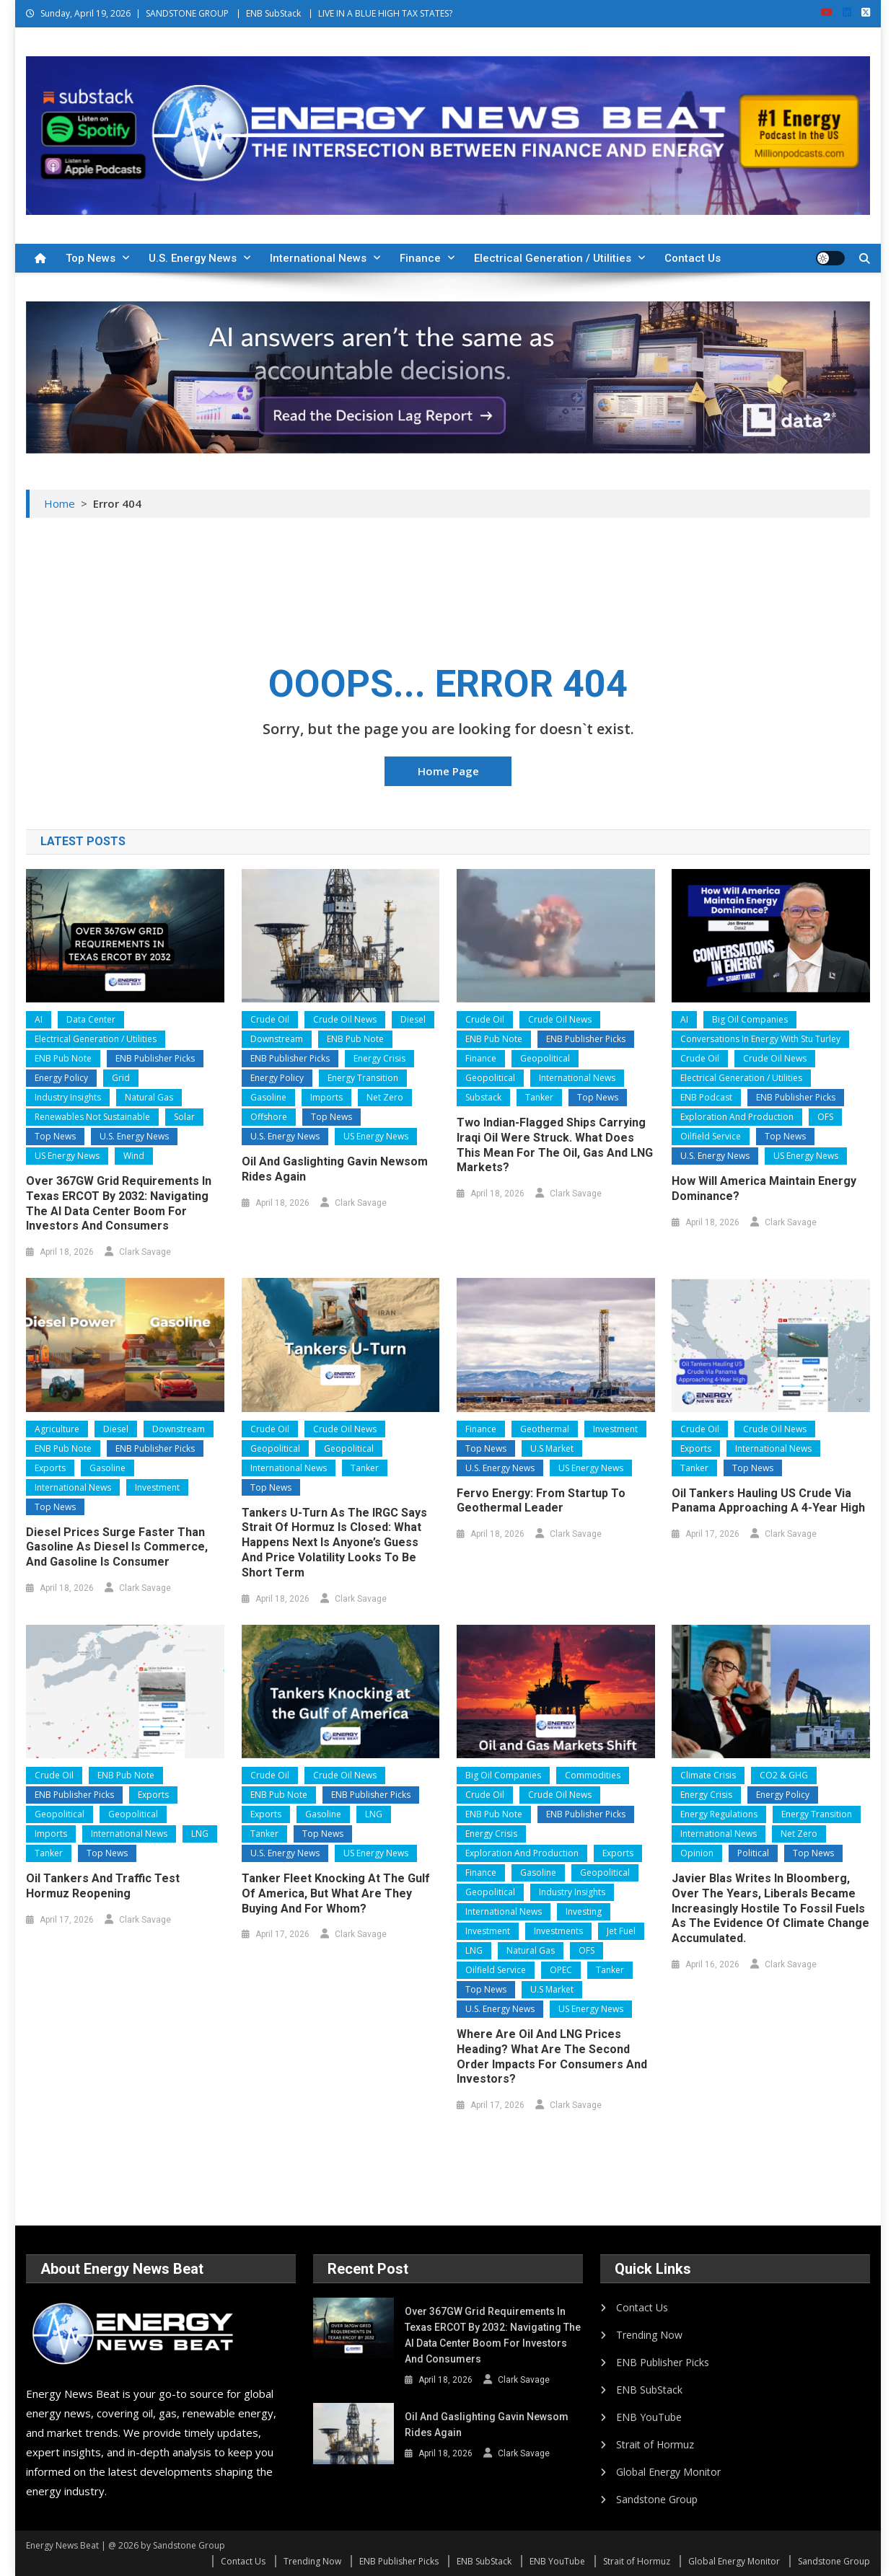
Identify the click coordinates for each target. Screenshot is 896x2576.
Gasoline (268, 1097)
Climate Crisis (708, 1775)
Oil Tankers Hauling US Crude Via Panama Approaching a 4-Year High (768, 1500)
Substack (483, 1097)
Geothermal (544, 1429)
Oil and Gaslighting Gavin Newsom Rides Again (335, 1169)
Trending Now (649, 2335)
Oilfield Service (710, 1136)
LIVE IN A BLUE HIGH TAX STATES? (385, 13)
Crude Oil (269, 1019)
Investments (558, 1931)
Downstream (276, 1039)
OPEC (561, 1970)
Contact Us (692, 258)
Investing (584, 1911)
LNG (199, 1833)
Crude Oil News (345, 1019)
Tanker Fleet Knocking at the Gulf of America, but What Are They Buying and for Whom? (336, 1893)
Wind (133, 1156)
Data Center (90, 1019)
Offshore (268, 1117)
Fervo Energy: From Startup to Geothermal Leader (541, 1500)
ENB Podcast (706, 1097)
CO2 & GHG (784, 1775)
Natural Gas (149, 1097)
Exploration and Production (737, 1117)
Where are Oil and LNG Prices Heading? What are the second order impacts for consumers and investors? (552, 2056)
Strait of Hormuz (655, 2444)
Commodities (592, 1775)
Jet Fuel (621, 1931)
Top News (90, 258)
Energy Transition (363, 1078)
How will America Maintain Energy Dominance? (764, 1188)
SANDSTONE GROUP (187, 13)
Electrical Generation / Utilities (552, 258)
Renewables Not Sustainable (92, 1117)
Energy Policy (61, 1078)
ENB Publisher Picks (155, 1058)
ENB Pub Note (63, 1058)
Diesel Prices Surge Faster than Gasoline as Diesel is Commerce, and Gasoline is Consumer (117, 1547)
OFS (825, 1117)
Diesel (413, 1019)
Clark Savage (145, 1252)
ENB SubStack (273, 13)
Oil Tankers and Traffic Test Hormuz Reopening (103, 1885)
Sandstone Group (657, 2499)
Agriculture (57, 1429)
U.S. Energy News (193, 258)
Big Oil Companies (750, 1019)
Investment (157, 1487)
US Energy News (67, 1156)
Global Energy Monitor (668, 2472)
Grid (121, 1078)
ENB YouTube (649, 2417)
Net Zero (384, 1097)
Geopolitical (545, 1058)
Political (753, 1853)
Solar (184, 1117)
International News (318, 258)
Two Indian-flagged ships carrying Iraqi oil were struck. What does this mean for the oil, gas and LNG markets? (555, 1145)
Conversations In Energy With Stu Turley (760, 1039)
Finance (420, 258)
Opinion (696, 1853)
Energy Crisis (379, 1058)
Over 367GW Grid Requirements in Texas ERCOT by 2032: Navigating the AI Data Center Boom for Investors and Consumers (118, 1203)
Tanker (539, 1097)
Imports (326, 1097)
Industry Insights (68, 1097)
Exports (50, 1468)
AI (39, 1019)
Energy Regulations (718, 1814)
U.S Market (552, 1448)
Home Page (448, 771)
